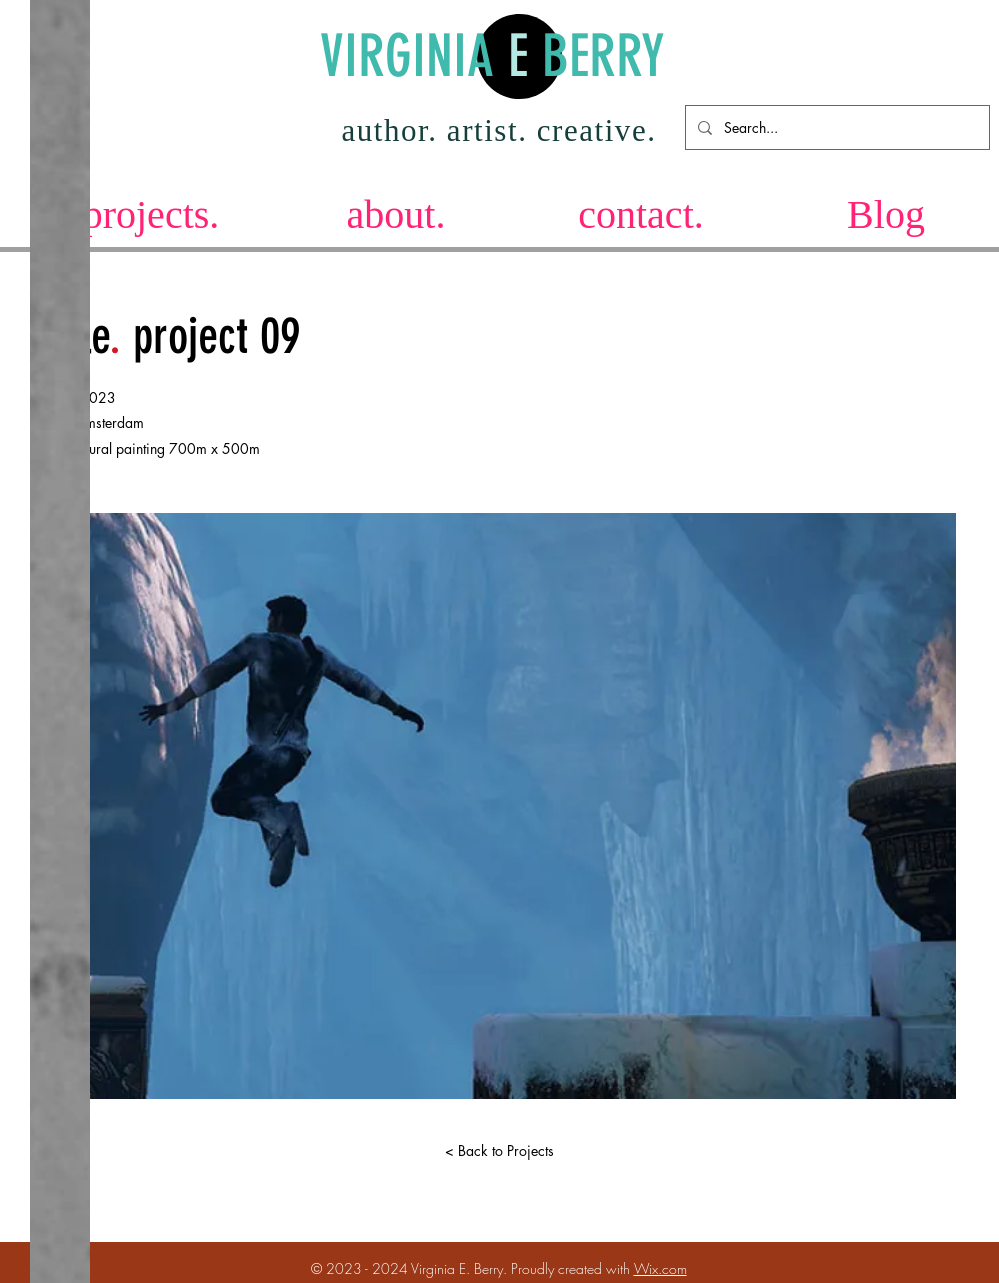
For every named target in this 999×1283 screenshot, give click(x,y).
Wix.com (660, 1268)
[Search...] (835, 127)
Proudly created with (572, 1268)
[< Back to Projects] (500, 1151)
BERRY (596, 56)
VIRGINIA (414, 56)
